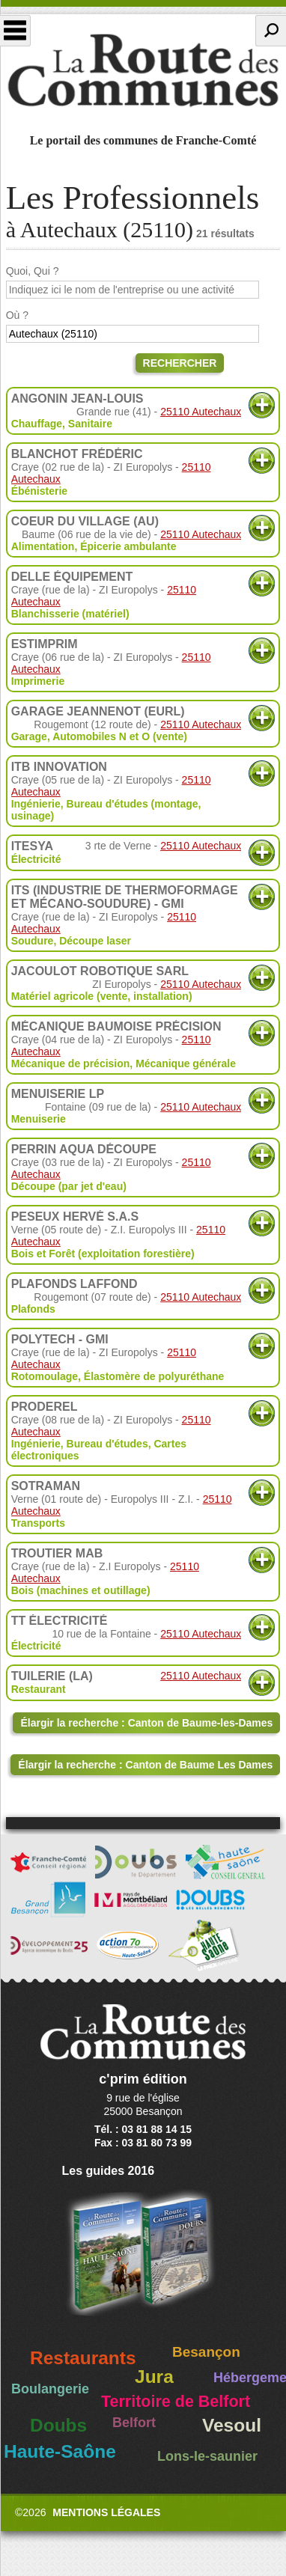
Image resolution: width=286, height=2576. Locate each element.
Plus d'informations (262, 405)
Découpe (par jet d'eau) (69, 1186)
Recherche (270, 30)
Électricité (36, 859)
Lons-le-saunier (207, 2456)
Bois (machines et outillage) (80, 1590)
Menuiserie (38, 1119)
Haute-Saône (60, 2451)
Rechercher (180, 363)
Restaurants (83, 2358)
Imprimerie (38, 681)
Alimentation (43, 546)
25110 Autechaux (200, 412)
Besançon (206, 2352)
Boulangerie (50, 2388)
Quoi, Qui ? (32, 271)
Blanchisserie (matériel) (70, 614)
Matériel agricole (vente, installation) (101, 996)
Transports (38, 1523)
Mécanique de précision (70, 1063)
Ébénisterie (39, 491)
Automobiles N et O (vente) (119, 736)
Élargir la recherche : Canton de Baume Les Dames (145, 1765)
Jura (154, 2376)
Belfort (134, 2422)
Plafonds (33, 1309)
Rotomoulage (44, 1376)
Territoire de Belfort (175, 2402)
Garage (29, 736)
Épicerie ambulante (128, 546)
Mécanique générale (186, 1063)
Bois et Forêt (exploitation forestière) (103, 1254)
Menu (15, 30)
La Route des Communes (143, 70)
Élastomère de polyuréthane (154, 1376)
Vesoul (231, 2425)
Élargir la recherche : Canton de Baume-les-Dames (146, 1723)
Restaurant (38, 1689)
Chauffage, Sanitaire (61, 424)
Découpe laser (95, 941)
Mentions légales (106, 2512)
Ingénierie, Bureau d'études (79, 1444)
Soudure (32, 941)
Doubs (58, 2425)
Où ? (17, 315)
